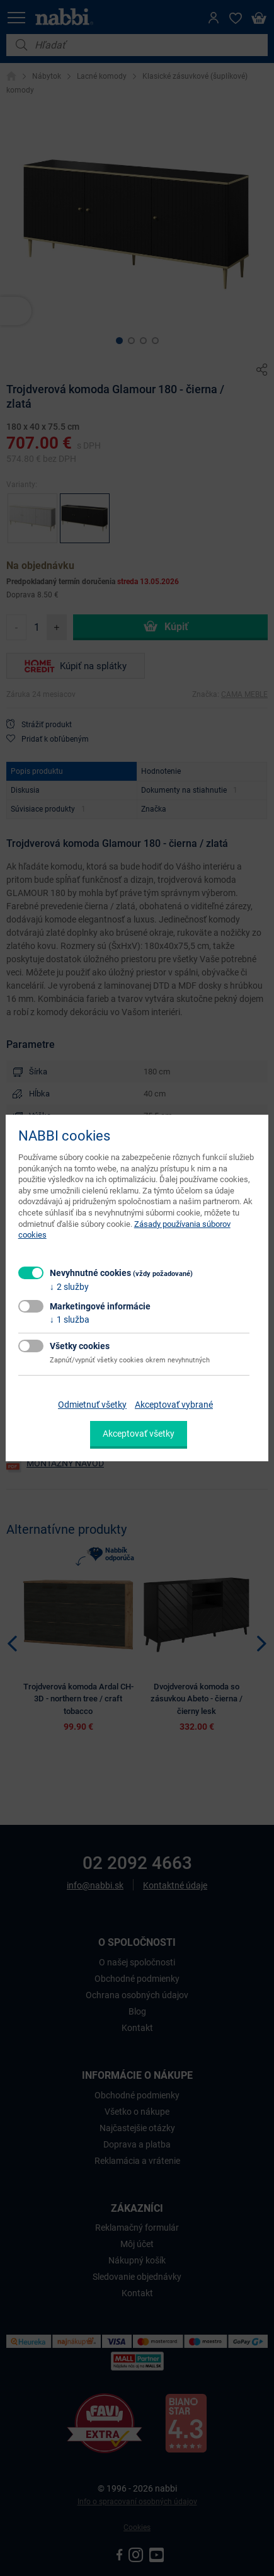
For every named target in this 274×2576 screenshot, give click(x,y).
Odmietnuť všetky (92, 1405)
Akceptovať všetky (138, 1434)
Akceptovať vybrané (174, 1405)
